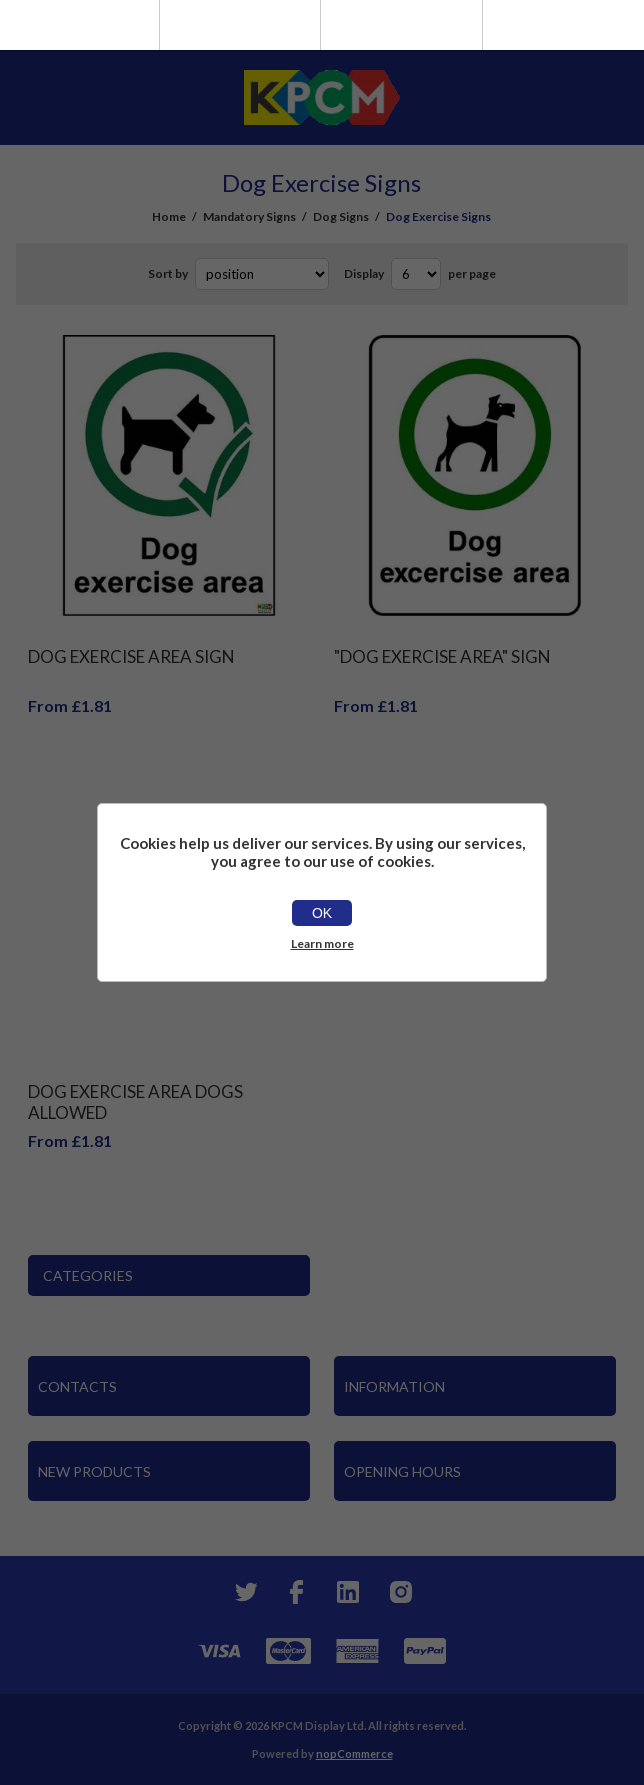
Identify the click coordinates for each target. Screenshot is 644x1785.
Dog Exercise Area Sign (131, 656)
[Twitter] (244, 1592)
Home (169, 216)
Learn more (322, 943)
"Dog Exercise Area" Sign (442, 656)
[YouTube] (348, 1592)
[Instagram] (400, 1592)
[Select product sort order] (262, 274)
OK (322, 913)
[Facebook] (296, 1592)
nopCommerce (354, 1753)
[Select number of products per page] (416, 274)
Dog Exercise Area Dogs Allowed (135, 1102)
